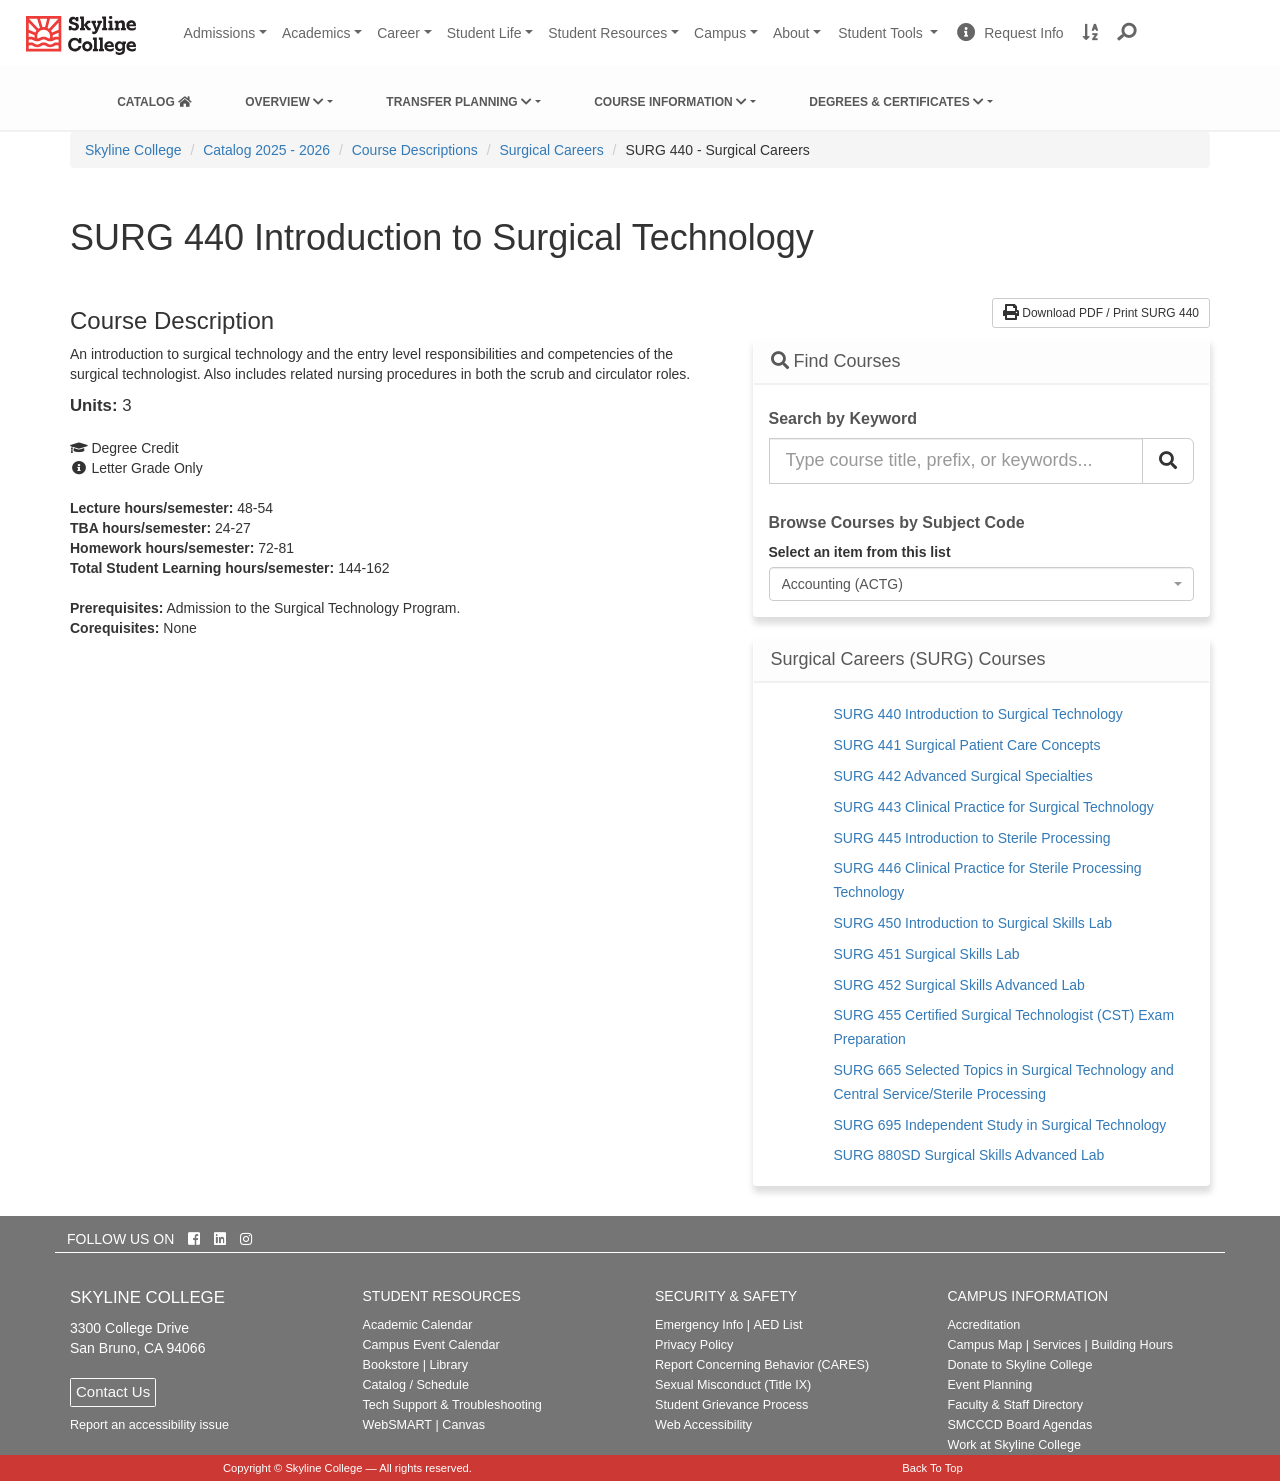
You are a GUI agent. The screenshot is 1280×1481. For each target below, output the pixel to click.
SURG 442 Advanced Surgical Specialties (963, 776)
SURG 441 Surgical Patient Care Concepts (967, 745)
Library (448, 1365)
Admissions (220, 33)
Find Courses (836, 361)
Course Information (670, 102)
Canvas (463, 1425)
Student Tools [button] (890, 41)
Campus (720, 33)
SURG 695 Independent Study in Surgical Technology (1000, 1125)
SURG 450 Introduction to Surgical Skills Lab (973, 923)
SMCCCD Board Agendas (1019, 1425)
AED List (777, 1325)
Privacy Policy (694, 1345)
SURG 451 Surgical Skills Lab (927, 954)
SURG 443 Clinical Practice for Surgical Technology (994, 807)
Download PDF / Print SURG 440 (1101, 313)
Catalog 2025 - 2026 (266, 150)
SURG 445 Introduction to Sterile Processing (972, 838)
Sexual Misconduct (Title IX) (733, 1385)
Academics (316, 33)
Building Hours (1132, 1345)
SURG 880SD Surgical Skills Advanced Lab (969, 1155)
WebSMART (398, 1425)
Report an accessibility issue (149, 1425)
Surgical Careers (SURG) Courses (908, 659)
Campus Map (984, 1345)
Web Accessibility (703, 1425)
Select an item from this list (860, 552)
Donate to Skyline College (1019, 1365)
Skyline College (133, 150)
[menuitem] (154, 98)
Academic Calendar (418, 1325)
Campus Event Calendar (431, 1345)
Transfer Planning (459, 102)
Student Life (484, 33)
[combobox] (982, 584)
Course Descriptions (415, 150)
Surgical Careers (551, 150)
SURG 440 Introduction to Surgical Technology (978, 714)
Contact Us (113, 1391)
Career (398, 33)
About (791, 33)
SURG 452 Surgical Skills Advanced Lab (959, 985)
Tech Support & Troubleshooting (452, 1405)
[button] (1127, 33)
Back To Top (932, 1468)
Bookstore (391, 1365)
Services (1057, 1345)
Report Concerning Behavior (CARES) (762, 1365)
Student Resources (607, 33)
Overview (284, 102)
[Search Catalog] (1168, 461)
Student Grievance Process (731, 1405)
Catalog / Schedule (416, 1385)
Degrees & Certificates (896, 102)
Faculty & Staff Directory (1015, 1405)
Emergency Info (699, 1325)
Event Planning (989, 1385)
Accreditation (983, 1325)
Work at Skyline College (1013, 1445)
